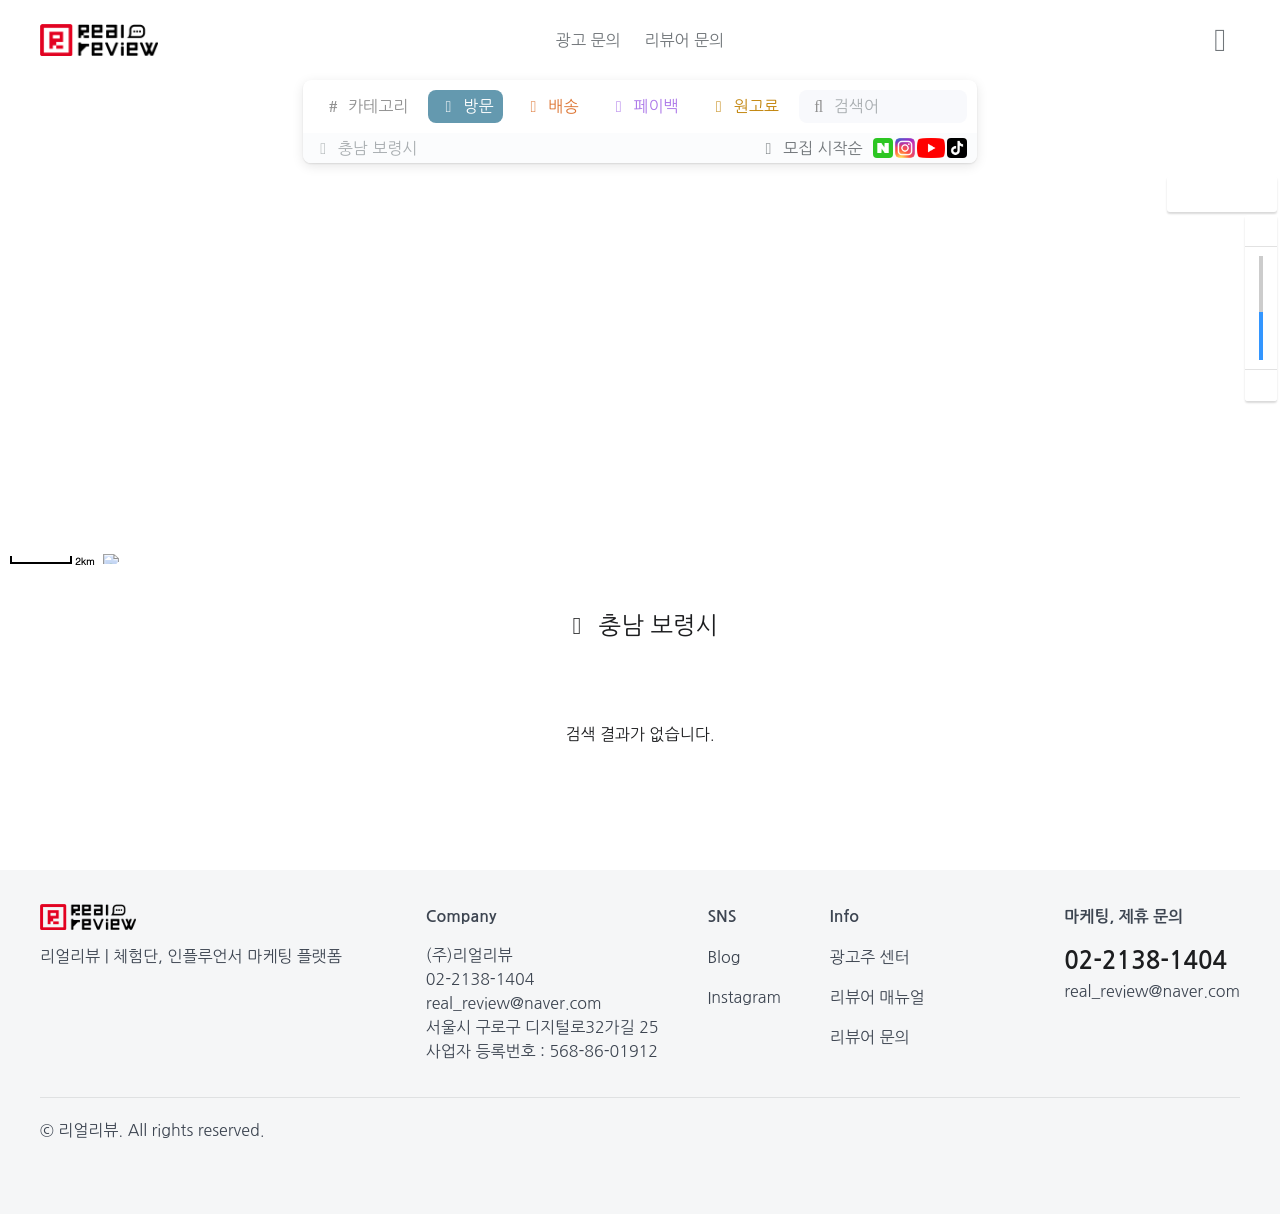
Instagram (744, 997)
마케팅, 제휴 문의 (1123, 916)
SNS (721, 916)
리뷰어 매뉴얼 (877, 997)
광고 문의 (588, 40)
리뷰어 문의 (684, 40)
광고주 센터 (870, 957)
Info (844, 916)
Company (461, 916)
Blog (723, 957)
